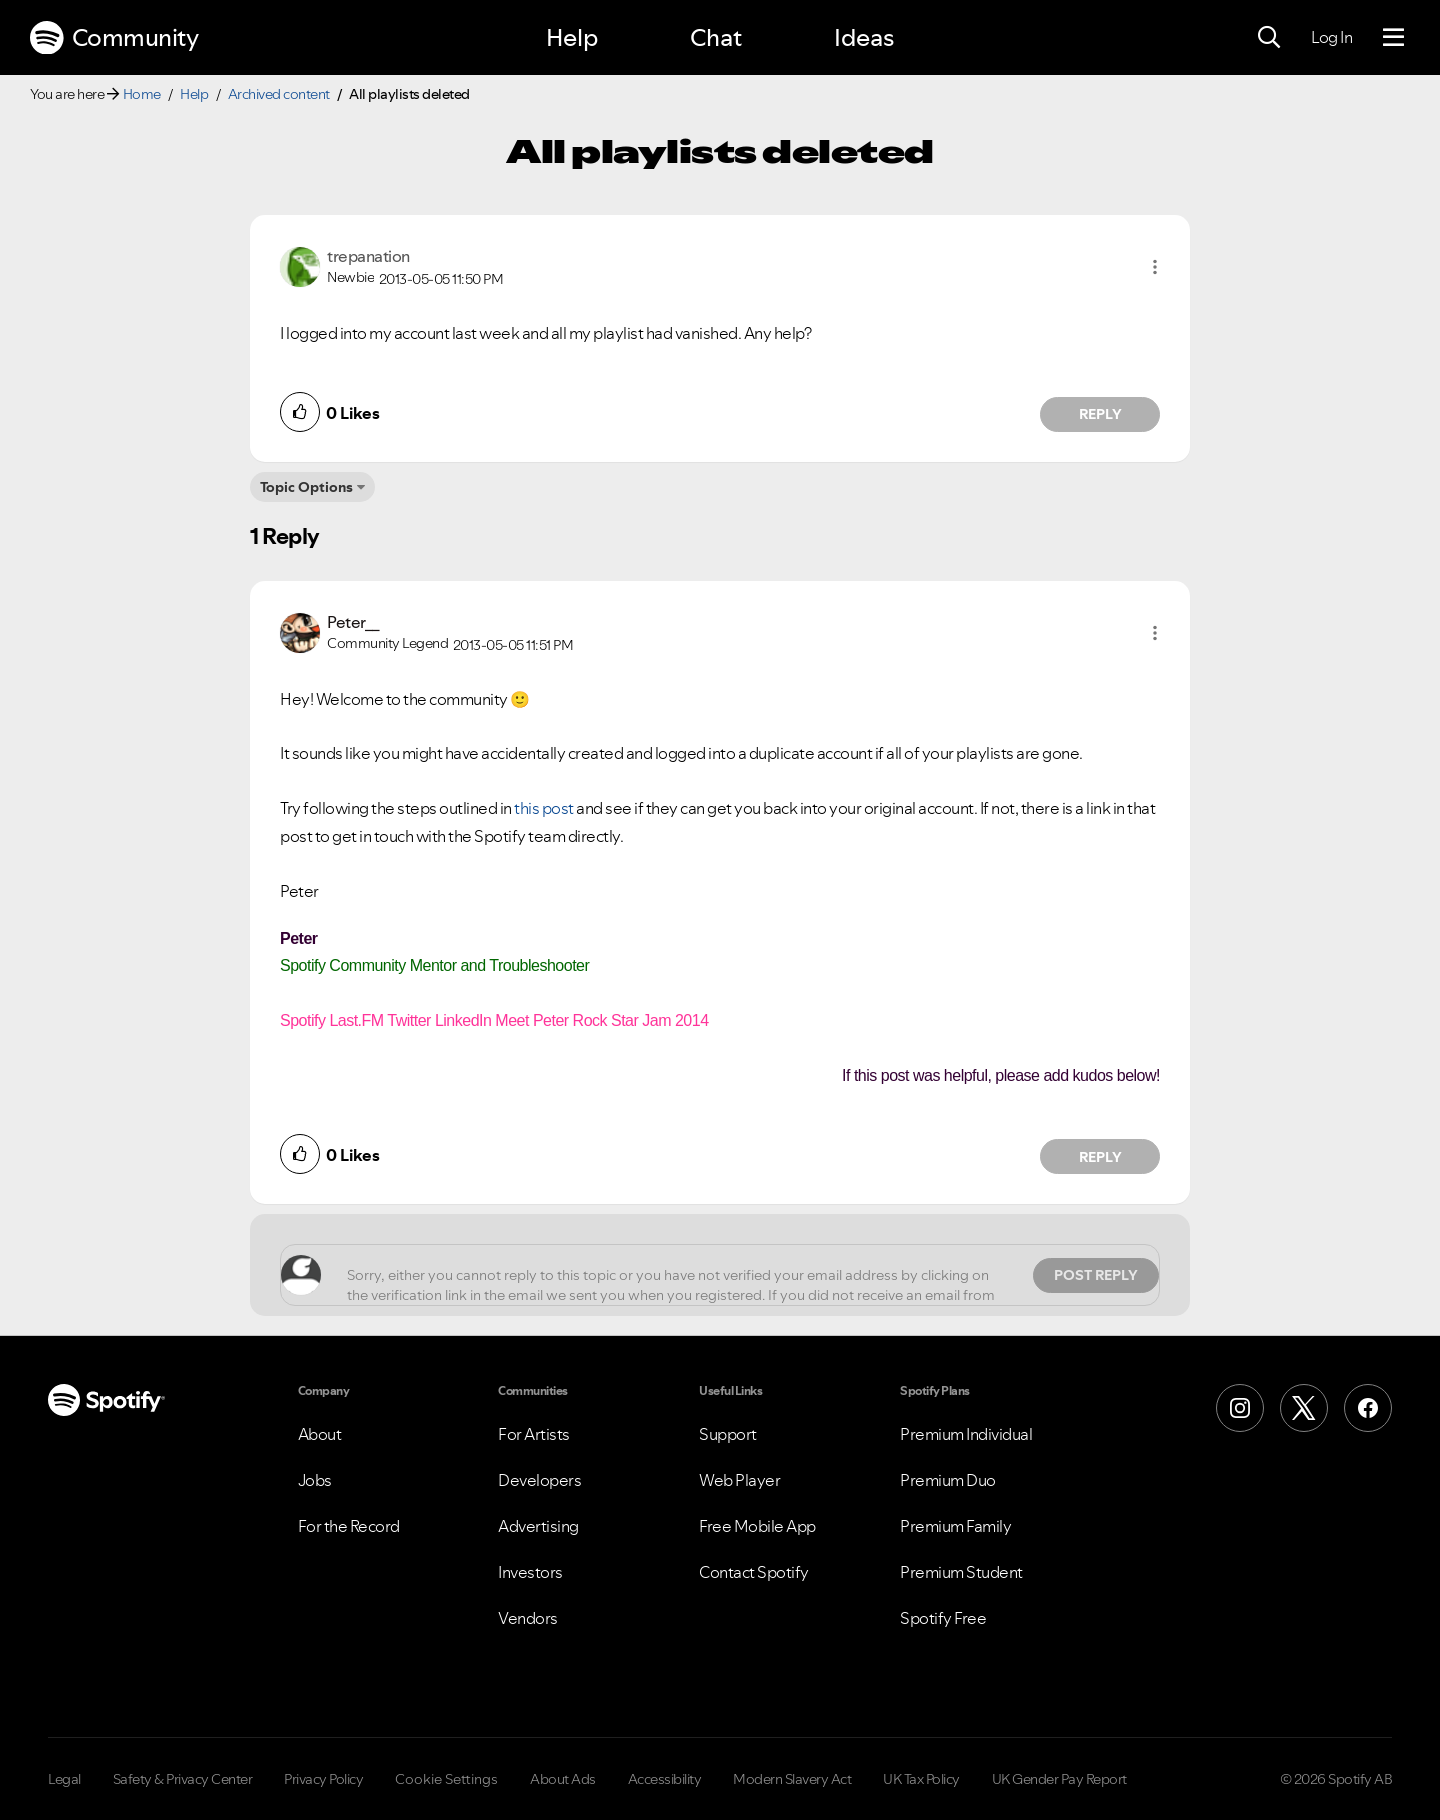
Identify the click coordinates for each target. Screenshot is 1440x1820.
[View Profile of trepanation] (368, 256)
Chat (716, 37)
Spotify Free (943, 1618)
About (320, 1434)
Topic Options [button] (306, 487)
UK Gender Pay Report (1059, 1779)
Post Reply (1096, 1275)
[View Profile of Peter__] (353, 622)
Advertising (538, 1526)
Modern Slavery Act (792, 1779)
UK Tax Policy (921, 1779)
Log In (1331, 37)
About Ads (563, 1779)
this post (544, 808)
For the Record (349, 1526)
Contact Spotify (754, 1572)
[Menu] (1393, 38)
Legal (64, 1779)
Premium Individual (966, 1434)
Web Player (739, 1480)
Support (728, 1434)
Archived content (279, 94)
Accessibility (665, 1779)
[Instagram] (1240, 1408)
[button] (1155, 267)
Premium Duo (948, 1480)
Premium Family (955, 1526)
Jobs (315, 1480)
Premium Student (961, 1572)
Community (114, 38)
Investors (530, 1572)
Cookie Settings (446, 1779)
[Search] (1269, 38)
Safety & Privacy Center (183, 1779)
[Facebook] (1368, 1408)
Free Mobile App (757, 1526)
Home (142, 94)
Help (572, 37)
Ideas (864, 37)
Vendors (528, 1618)
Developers (539, 1480)
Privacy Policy (323, 1779)
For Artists (534, 1434)
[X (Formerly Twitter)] (1304, 1408)
